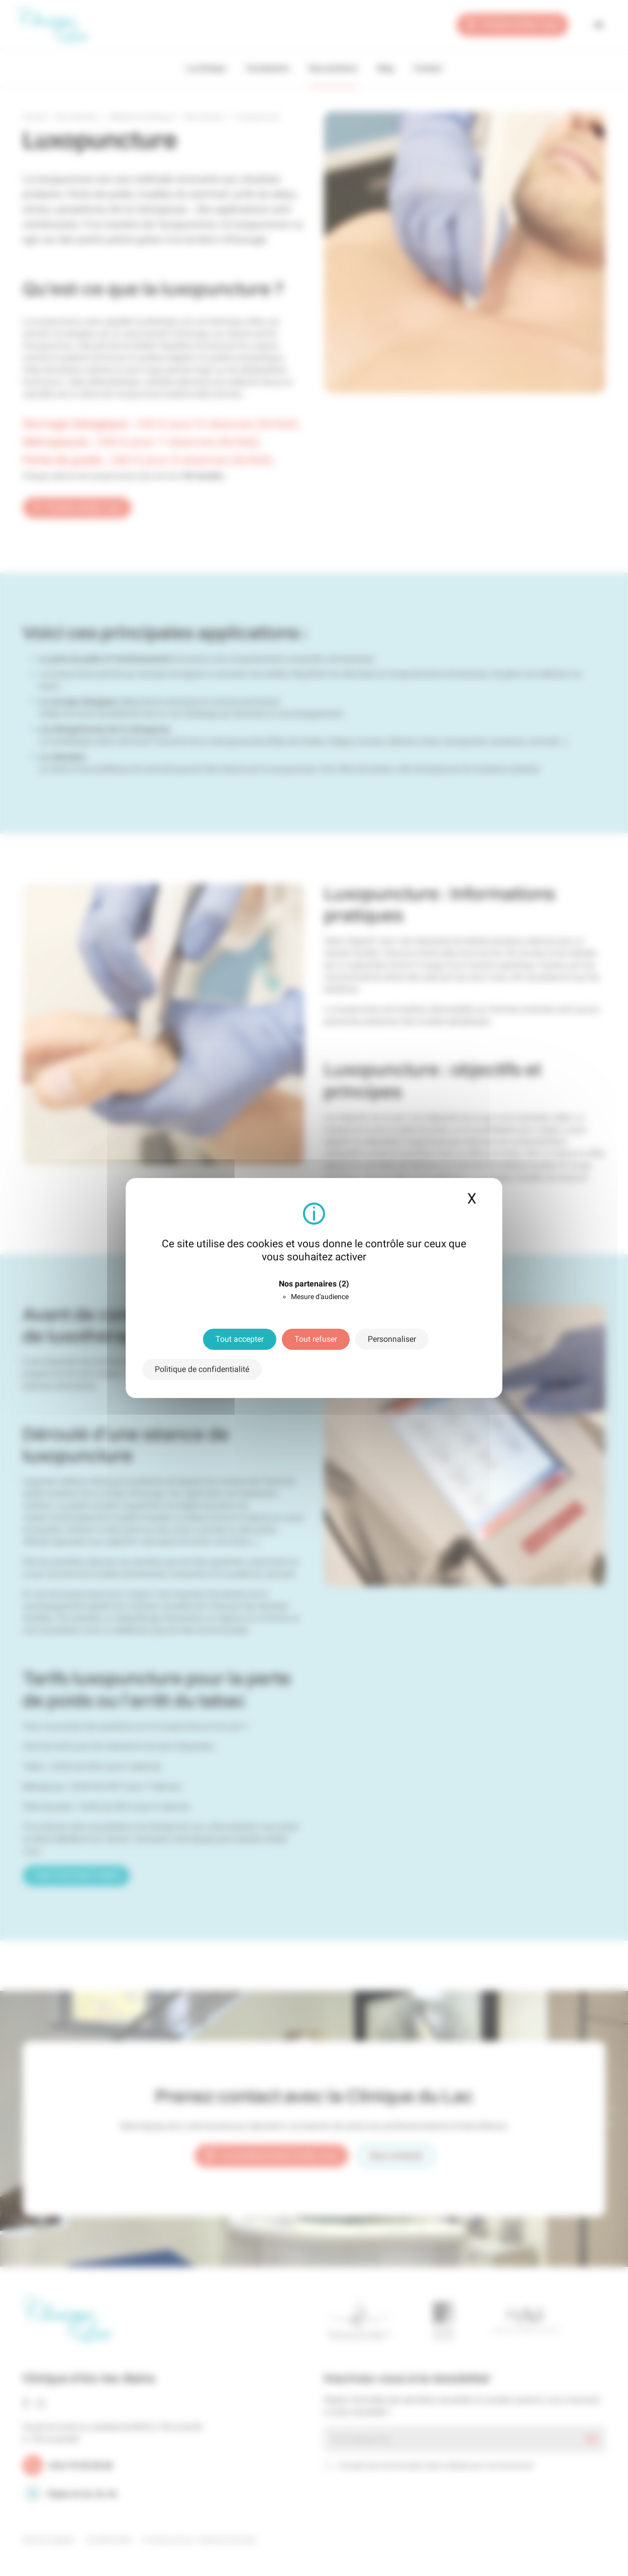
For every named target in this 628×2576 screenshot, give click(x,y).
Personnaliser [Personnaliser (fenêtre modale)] (392, 1339)
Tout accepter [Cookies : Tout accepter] (240, 1339)
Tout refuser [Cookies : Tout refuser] (315, 1339)
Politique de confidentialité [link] (202, 1369)
